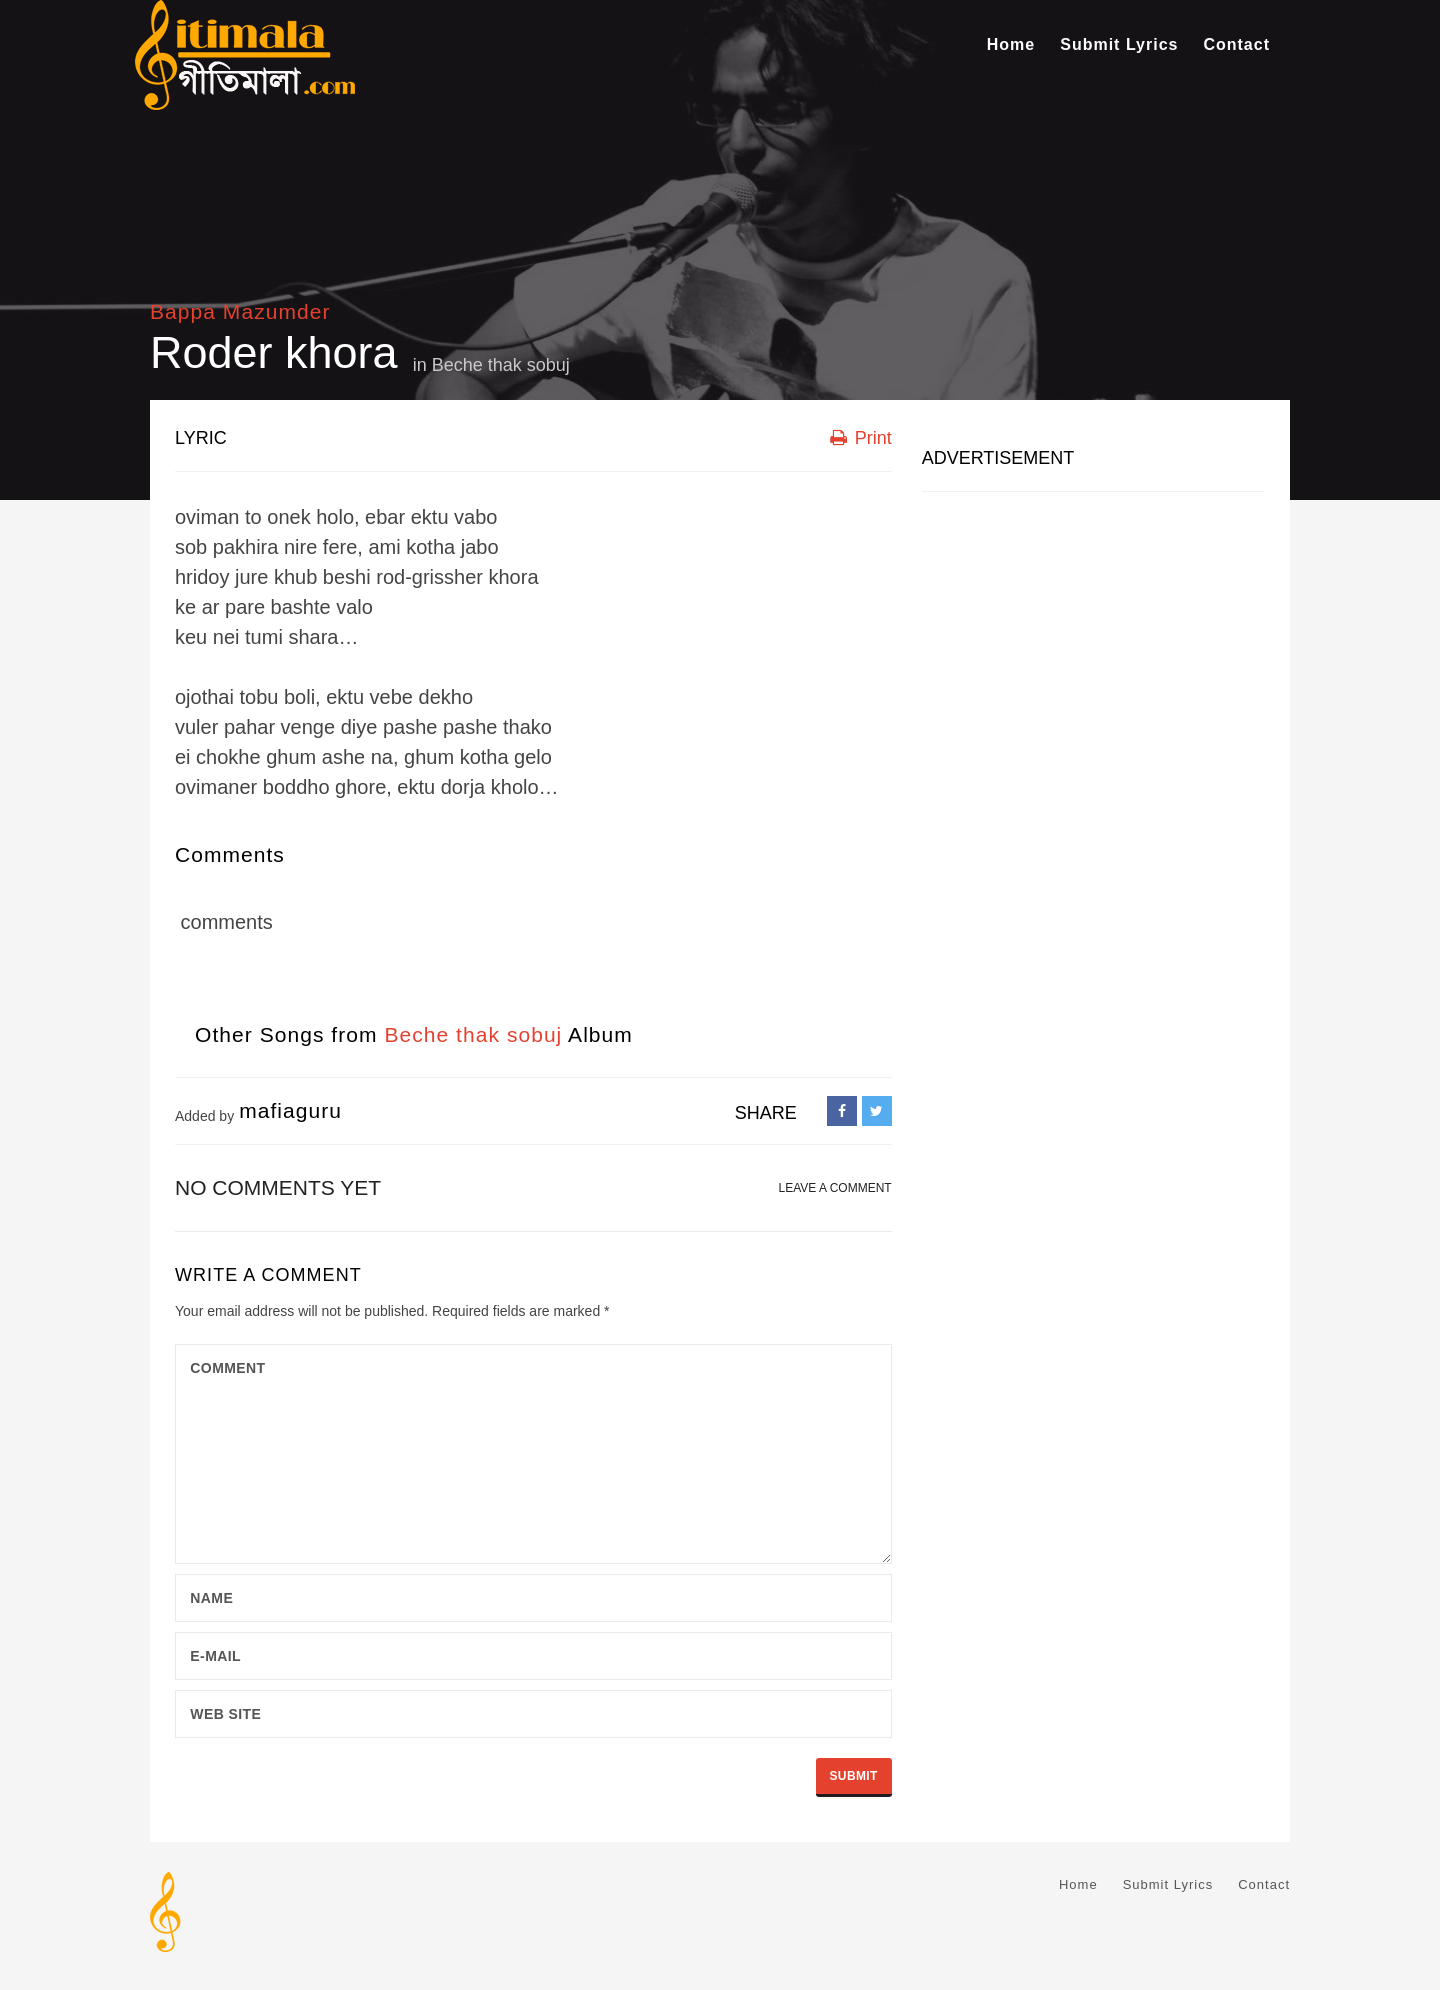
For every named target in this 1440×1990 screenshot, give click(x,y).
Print (861, 438)
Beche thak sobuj (501, 365)
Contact (1236, 44)
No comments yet (278, 1187)
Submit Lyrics (1119, 44)
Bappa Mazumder (240, 311)
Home (1011, 44)
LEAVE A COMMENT (835, 1188)
